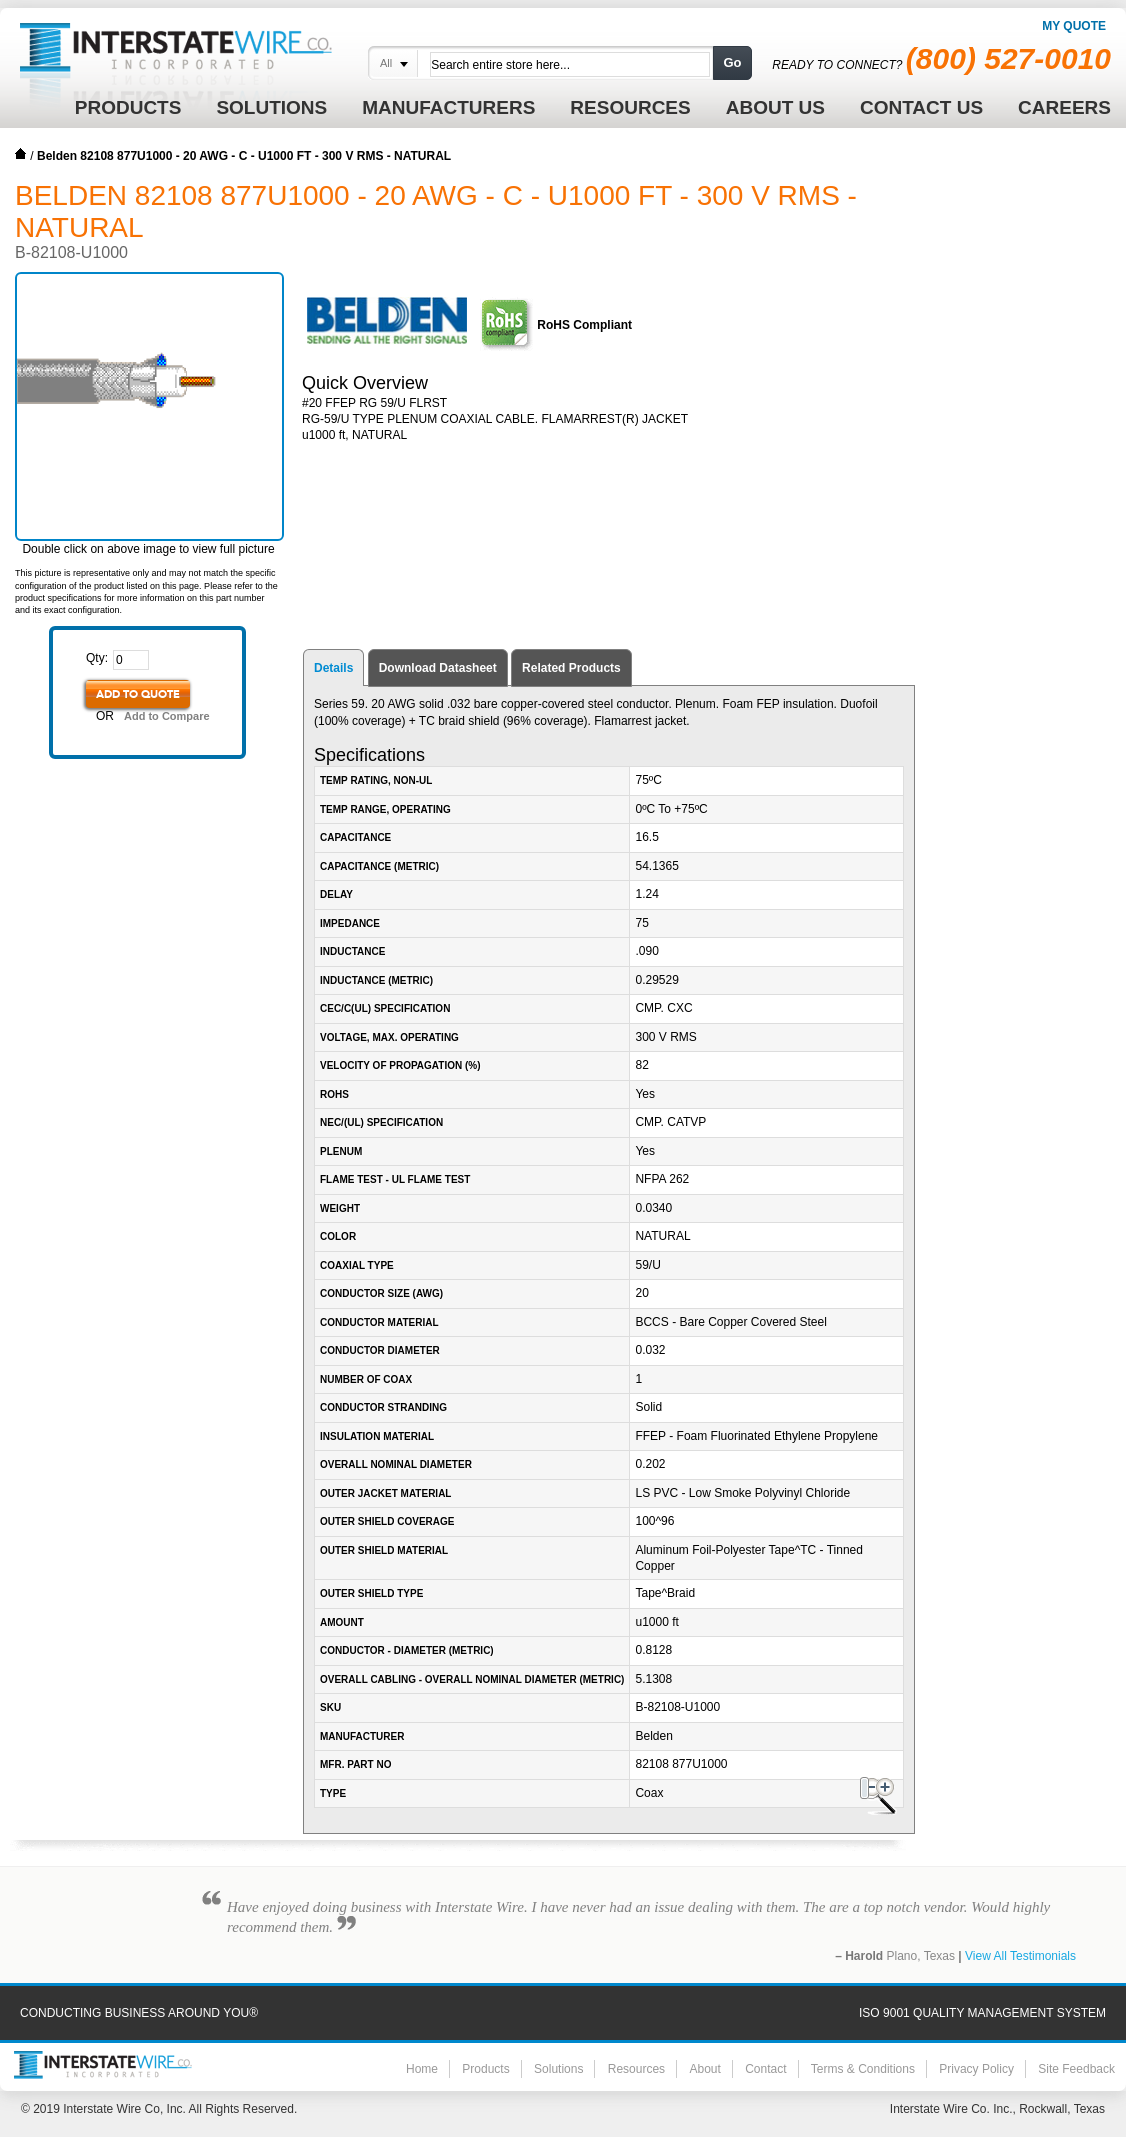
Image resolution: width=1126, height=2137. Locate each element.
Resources (636, 2069)
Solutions (558, 2069)
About (704, 2069)
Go (732, 62)
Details (333, 668)
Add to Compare (167, 716)
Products (485, 2069)
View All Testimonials (1020, 1956)
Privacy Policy (976, 2069)
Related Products (571, 668)
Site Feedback (1076, 2069)
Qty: (97, 658)
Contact (765, 2069)
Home (21, 154)
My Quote (1074, 26)
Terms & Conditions (863, 2069)
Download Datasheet (438, 668)
